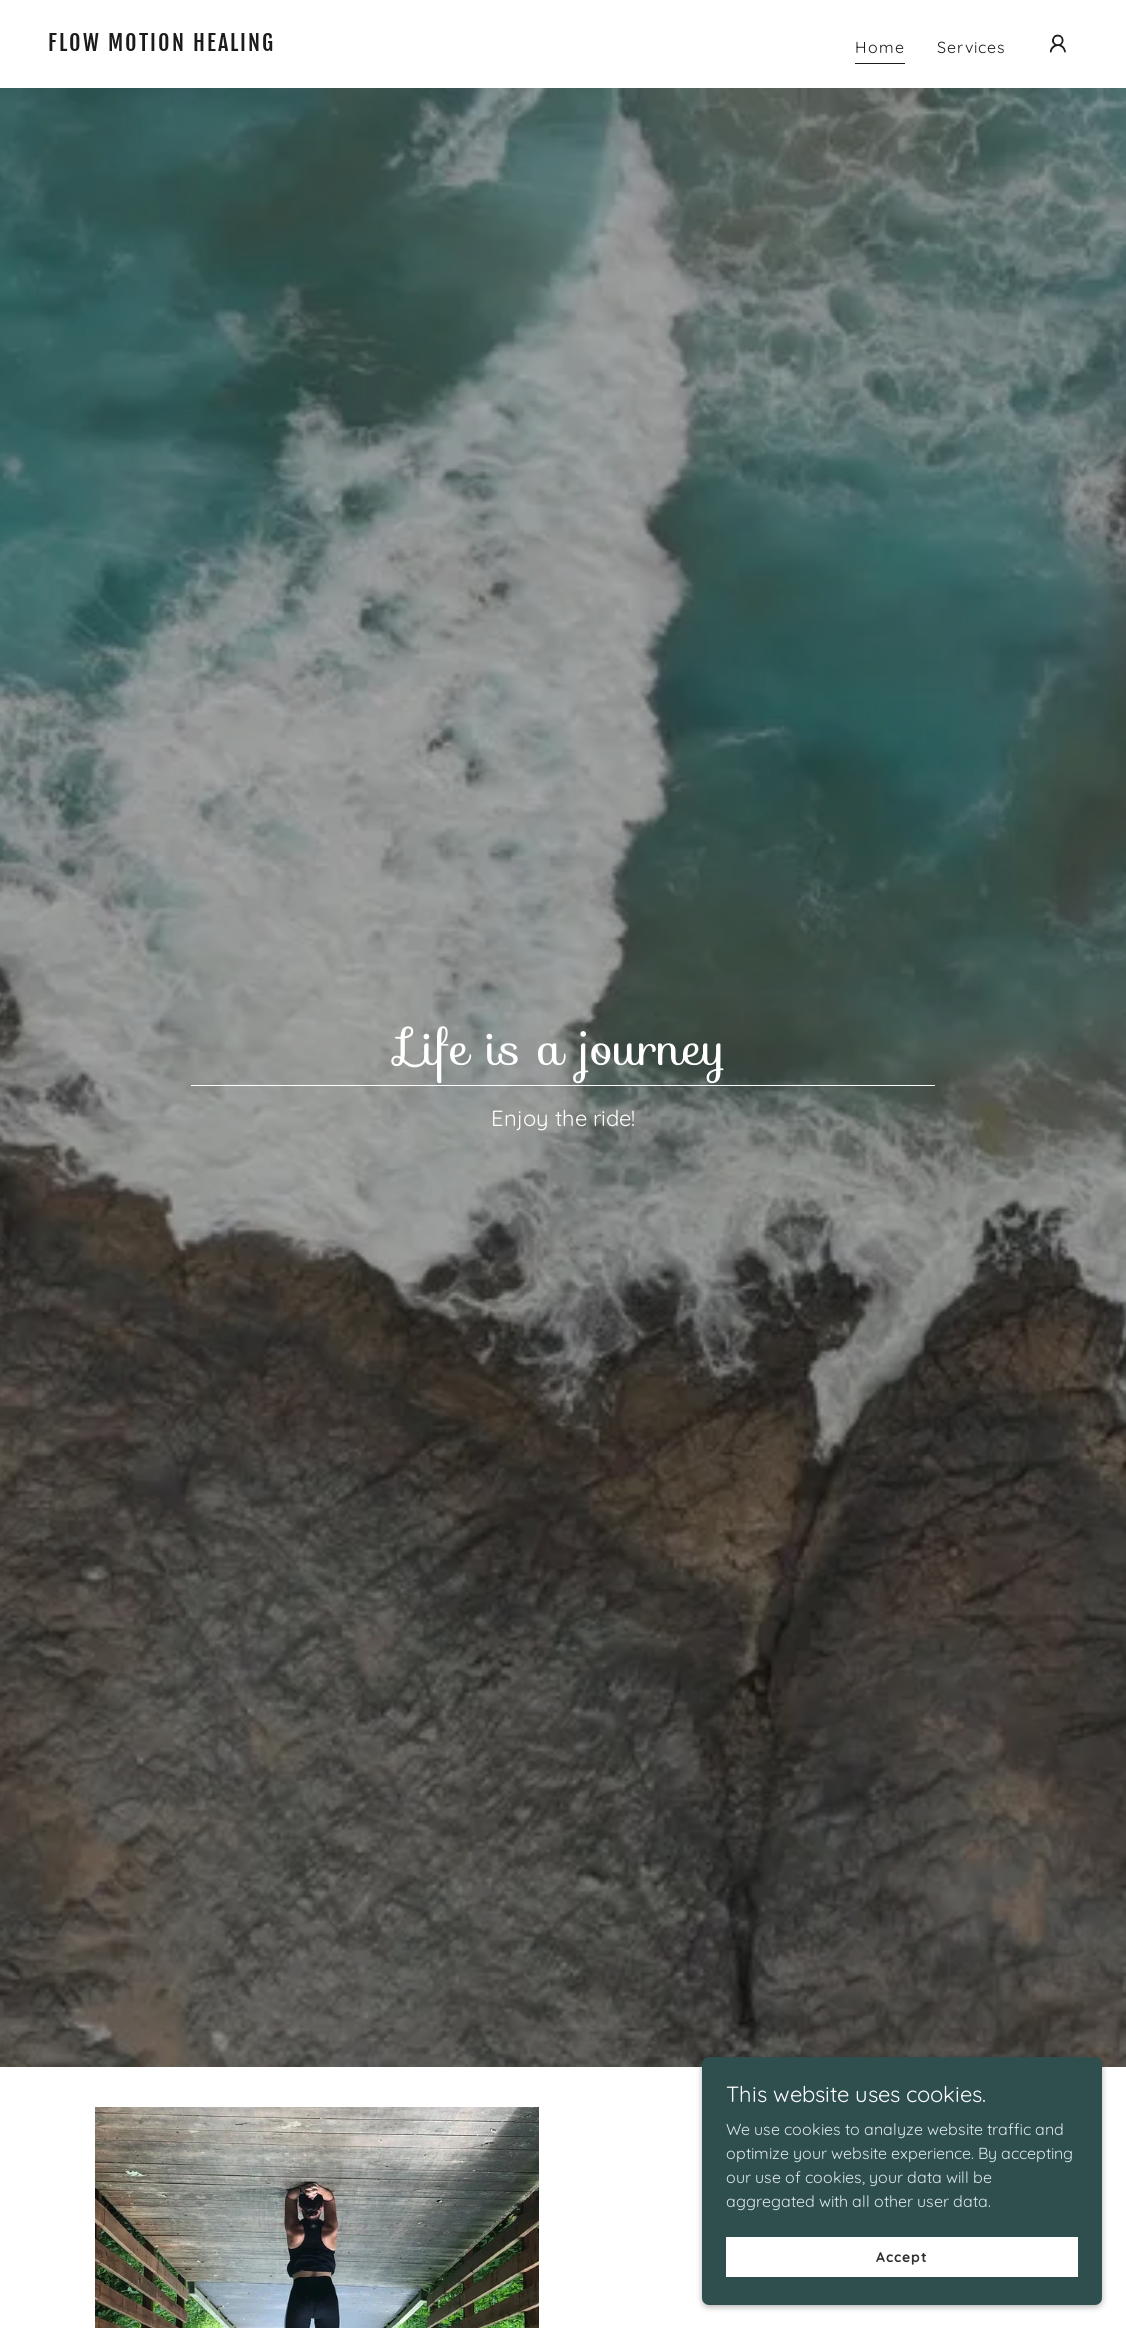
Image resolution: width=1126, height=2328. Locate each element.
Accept (901, 2256)
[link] (192, 45)
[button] (1058, 44)
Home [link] (880, 47)
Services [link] (971, 47)
